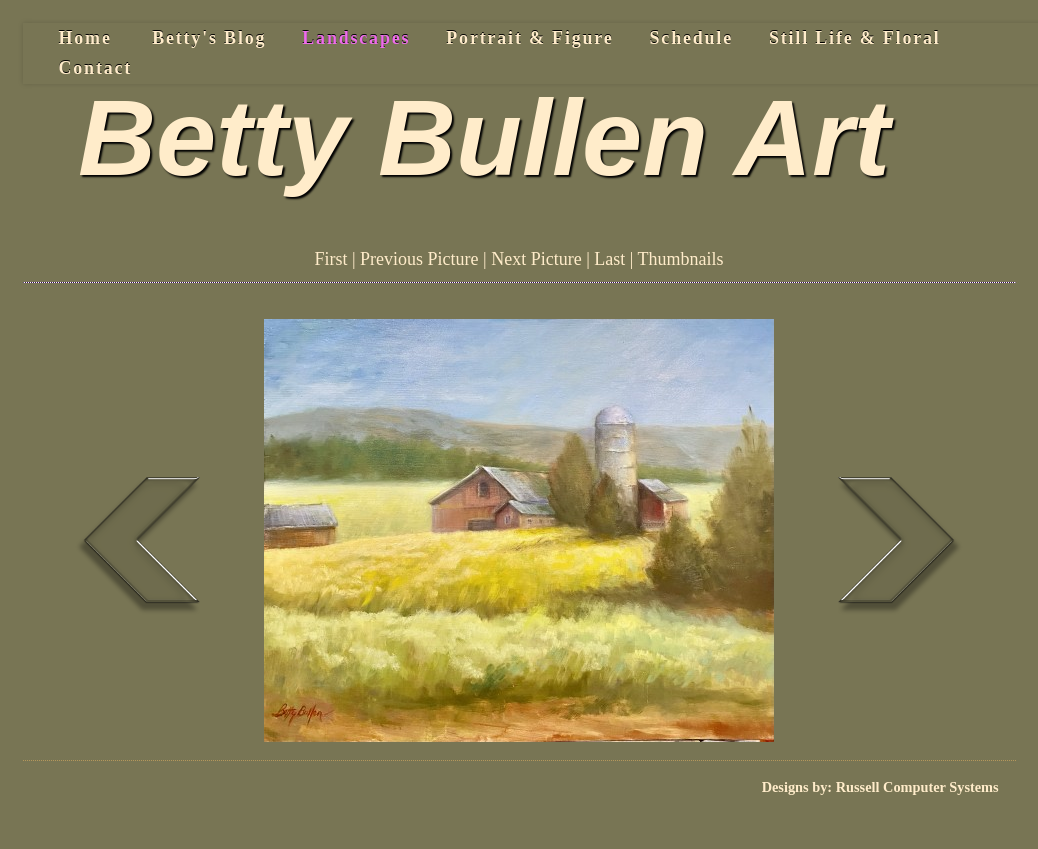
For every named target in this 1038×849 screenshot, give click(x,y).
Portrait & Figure (529, 38)
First (330, 259)
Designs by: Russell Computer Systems (880, 787)
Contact (96, 68)
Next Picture (536, 259)
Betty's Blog (209, 38)
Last (609, 259)
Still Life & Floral (855, 38)
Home (85, 38)
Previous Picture (419, 259)
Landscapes (356, 38)
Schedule (691, 38)
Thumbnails (681, 259)
